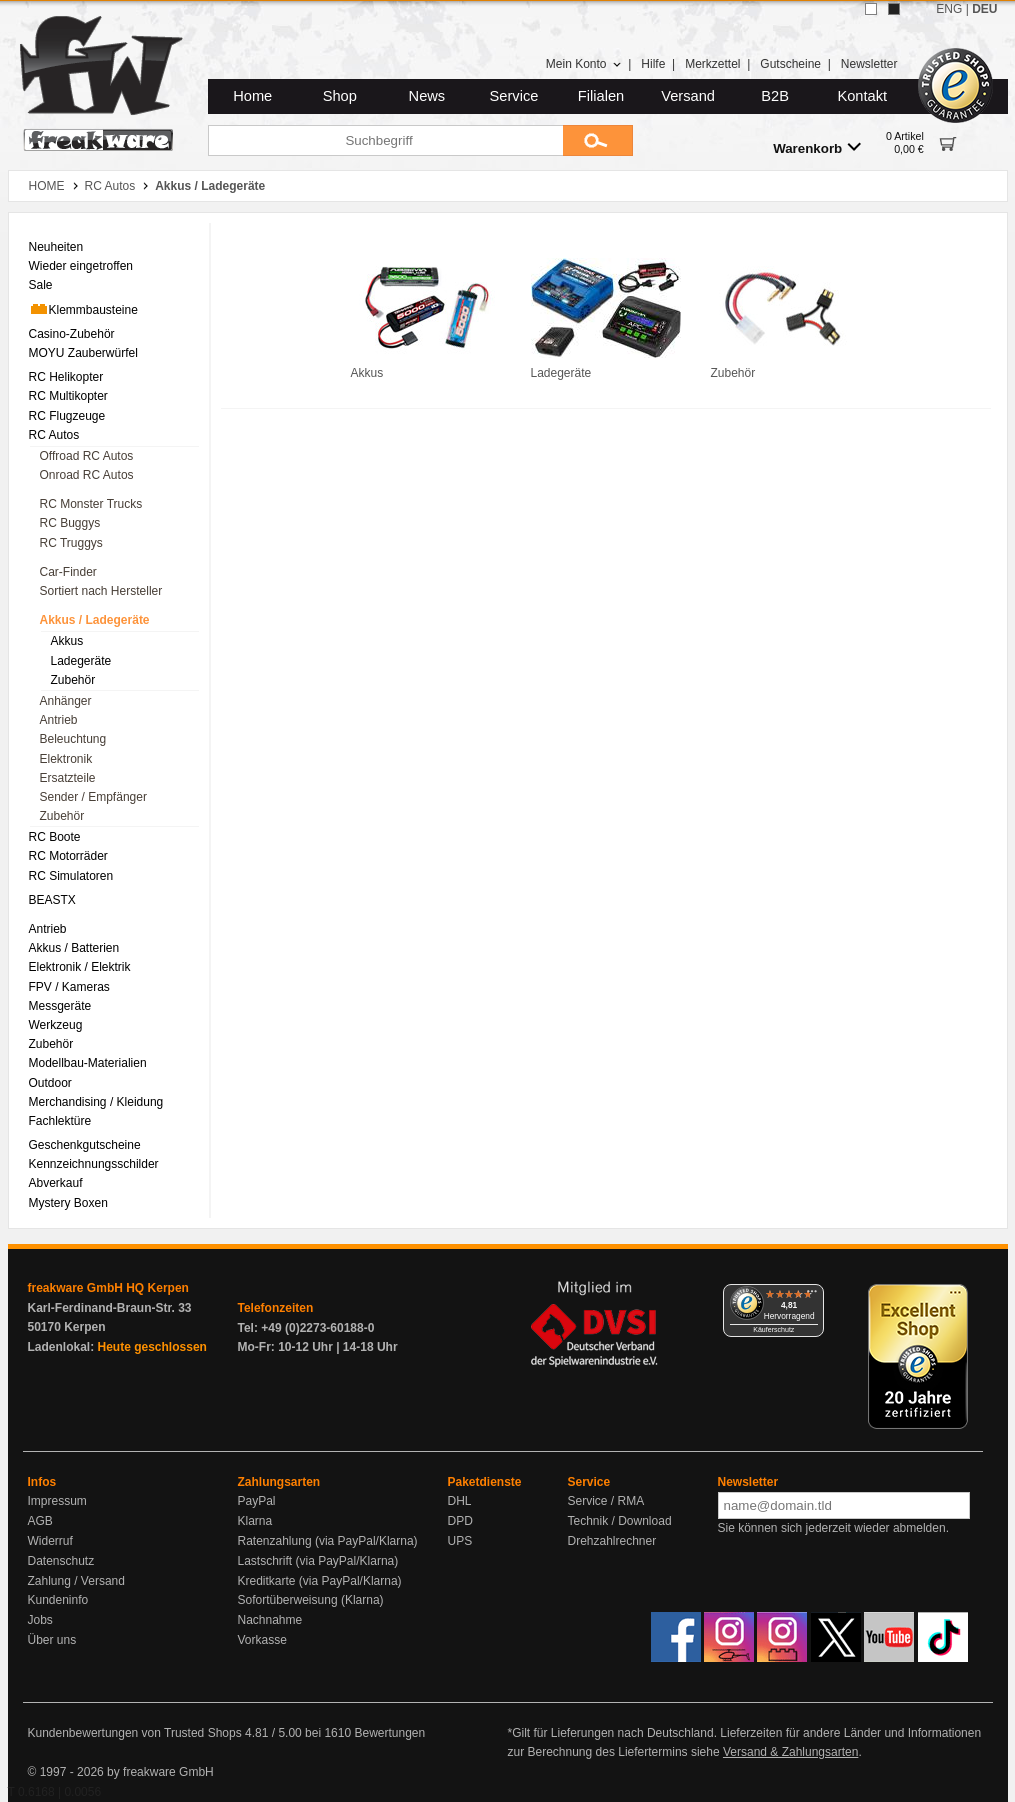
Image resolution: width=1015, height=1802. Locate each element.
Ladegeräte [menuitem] (81, 661)
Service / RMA (606, 1501)
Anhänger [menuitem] (66, 701)
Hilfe (653, 64)
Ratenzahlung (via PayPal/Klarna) (328, 1541)
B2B (775, 96)
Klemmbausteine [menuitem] (83, 309)
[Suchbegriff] (385, 140)
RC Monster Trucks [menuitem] (91, 504)
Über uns (52, 1640)
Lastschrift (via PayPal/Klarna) (318, 1561)
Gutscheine (790, 64)
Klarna (255, 1521)
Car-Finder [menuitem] (68, 572)
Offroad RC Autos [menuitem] (87, 456)
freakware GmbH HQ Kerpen (108, 1288)
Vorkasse (262, 1640)
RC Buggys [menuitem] (70, 523)
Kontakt (862, 96)
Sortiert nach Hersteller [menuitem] (101, 591)
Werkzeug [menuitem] (56, 1025)
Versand (688, 96)
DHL (460, 1501)
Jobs (40, 1620)
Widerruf (50, 1541)
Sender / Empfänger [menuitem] (93, 797)
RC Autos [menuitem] (54, 435)
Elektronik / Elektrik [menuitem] (80, 967)
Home (252, 96)
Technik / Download (620, 1521)
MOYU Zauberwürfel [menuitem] (83, 353)
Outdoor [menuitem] (50, 1083)
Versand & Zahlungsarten (790, 1752)
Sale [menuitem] (41, 285)
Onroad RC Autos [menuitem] (87, 475)
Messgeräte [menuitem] (60, 1006)
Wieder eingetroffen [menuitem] (81, 266)
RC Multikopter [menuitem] (68, 396)
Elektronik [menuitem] (66, 759)
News (427, 96)
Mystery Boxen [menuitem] (68, 1203)
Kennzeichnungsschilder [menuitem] (94, 1164)
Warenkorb (817, 147)
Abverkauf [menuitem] (56, 1183)
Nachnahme (270, 1620)
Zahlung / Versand (76, 1581)
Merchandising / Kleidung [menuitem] (96, 1102)
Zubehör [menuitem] (73, 680)
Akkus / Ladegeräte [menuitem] (95, 620)
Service (514, 96)
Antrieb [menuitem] (59, 720)
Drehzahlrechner (612, 1541)
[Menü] (812, 1296)
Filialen (601, 96)
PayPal (257, 1501)
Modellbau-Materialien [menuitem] (88, 1063)
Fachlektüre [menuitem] (60, 1121)
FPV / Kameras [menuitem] (69, 987)
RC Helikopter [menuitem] (66, 377)
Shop (340, 96)
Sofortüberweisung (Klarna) (311, 1600)
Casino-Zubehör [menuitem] (72, 334)
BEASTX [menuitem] (52, 900)
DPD (460, 1521)
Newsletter (869, 64)
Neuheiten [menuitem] (56, 247)
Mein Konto (584, 64)
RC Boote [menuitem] (55, 837)
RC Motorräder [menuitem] (68, 856)
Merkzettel (712, 64)
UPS (460, 1541)
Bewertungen (389, 1733)
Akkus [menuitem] (67, 641)
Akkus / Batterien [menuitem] (74, 948)
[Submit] (598, 140)
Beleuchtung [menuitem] (73, 739)
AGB (40, 1521)
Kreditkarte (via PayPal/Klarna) (320, 1581)
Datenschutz (61, 1561)
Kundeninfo (58, 1600)
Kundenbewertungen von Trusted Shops (135, 1733)
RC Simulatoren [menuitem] (71, 876)
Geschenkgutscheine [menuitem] (85, 1145)
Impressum (57, 1501)
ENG (949, 9)
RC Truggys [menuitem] (71, 543)
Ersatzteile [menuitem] (68, 778)
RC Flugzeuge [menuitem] (67, 416)
